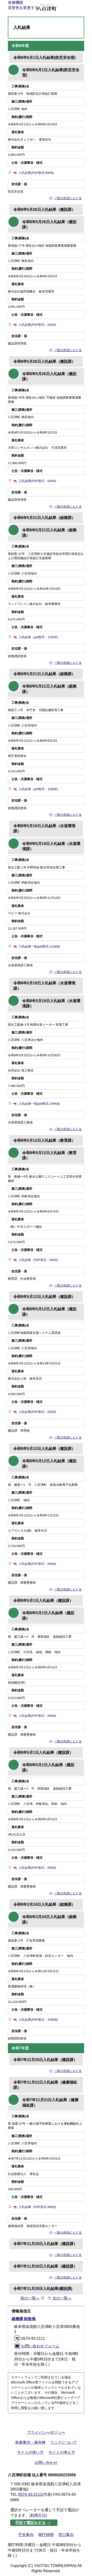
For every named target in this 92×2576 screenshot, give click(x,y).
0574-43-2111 (30, 2494)
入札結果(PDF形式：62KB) (37, 324)
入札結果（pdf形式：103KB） (39, 789)
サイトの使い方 (30, 2452)
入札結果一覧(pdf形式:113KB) (39, 946)
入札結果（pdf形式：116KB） (39, 637)
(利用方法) (38, 2515)
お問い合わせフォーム (40, 2346)
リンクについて (63, 2442)
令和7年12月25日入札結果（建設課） (45, 2060)
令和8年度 (20, 46)
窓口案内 (66, 2535)
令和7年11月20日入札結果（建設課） (45, 2244)
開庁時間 (46, 2535)
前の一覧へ (30, 2298)
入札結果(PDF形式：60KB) (37, 1564)
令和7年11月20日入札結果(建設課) (42, 2289)
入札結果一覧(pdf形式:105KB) (39, 1103)
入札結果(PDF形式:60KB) (36, 173)
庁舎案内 (26, 2535)
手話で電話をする (33, 2523)
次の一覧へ (62, 2298)
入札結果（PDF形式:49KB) (37, 2207)
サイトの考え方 (61, 2452)
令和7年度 (20, 2048)
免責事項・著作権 (30, 2442)
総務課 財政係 (24, 2319)
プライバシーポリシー (46, 2432)
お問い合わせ (46, 2463)
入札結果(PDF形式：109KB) (38, 2019)
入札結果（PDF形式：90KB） (39, 1260)
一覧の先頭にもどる (68, 198)
